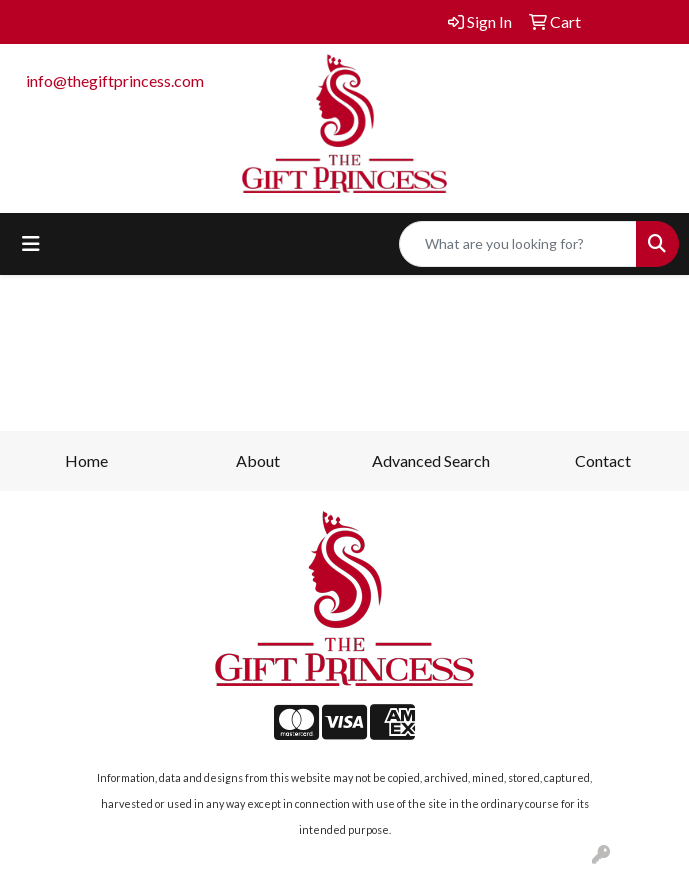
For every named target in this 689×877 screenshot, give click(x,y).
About (258, 460)
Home (86, 460)
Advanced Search (431, 460)
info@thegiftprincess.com (115, 80)
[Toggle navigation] (31, 243)
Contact (603, 460)
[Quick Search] (518, 244)
